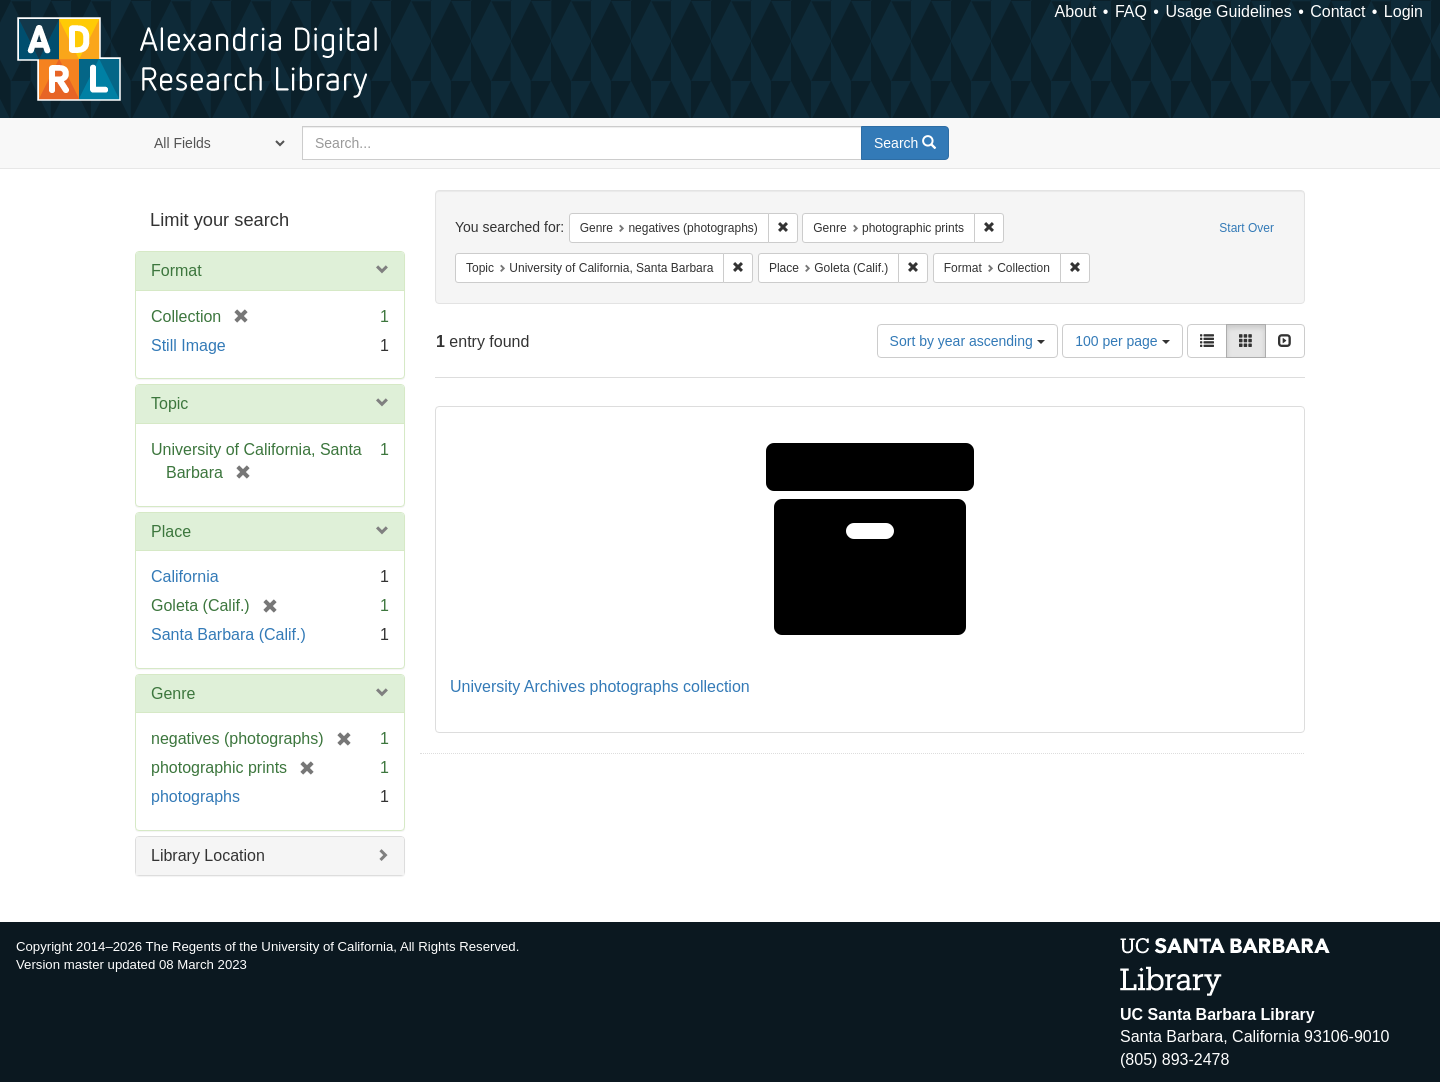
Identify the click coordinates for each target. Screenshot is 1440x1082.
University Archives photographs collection (600, 686)
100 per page (1122, 341)
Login (1403, 11)
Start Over (1246, 228)
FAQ (1131, 11)
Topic (169, 403)
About (1076, 11)
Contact (1337, 11)
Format (176, 270)
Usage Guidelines (1228, 11)
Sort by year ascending (967, 341)
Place (171, 531)
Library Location (208, 855)
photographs (195, 796)
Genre (173, 693)
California (185, 576)
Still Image (188, 345)
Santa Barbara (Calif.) (228, 634)
